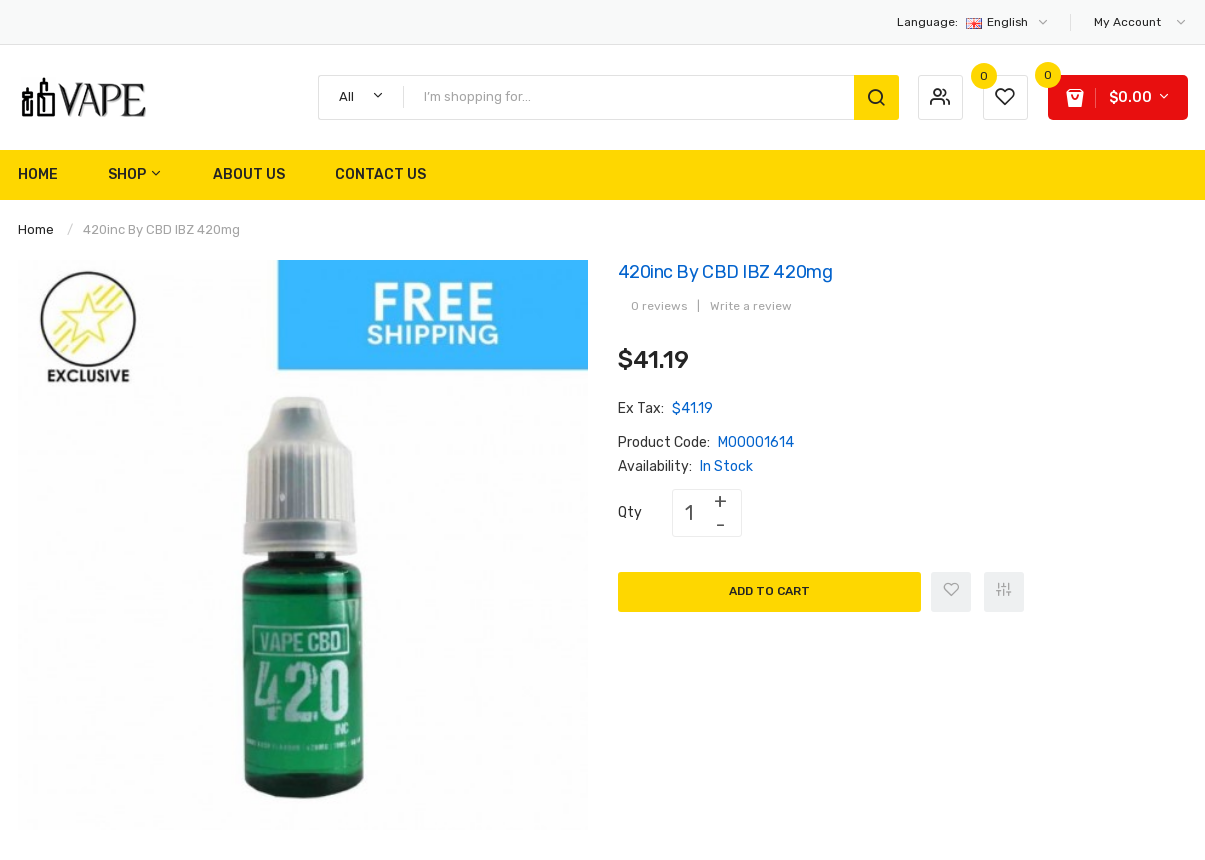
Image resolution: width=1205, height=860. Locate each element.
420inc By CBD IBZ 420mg (161, 229)
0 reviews (659, 306)
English (973, 22)
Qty (630, 512)
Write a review (751, 306)
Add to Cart (769, 591)
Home (36, 229)
